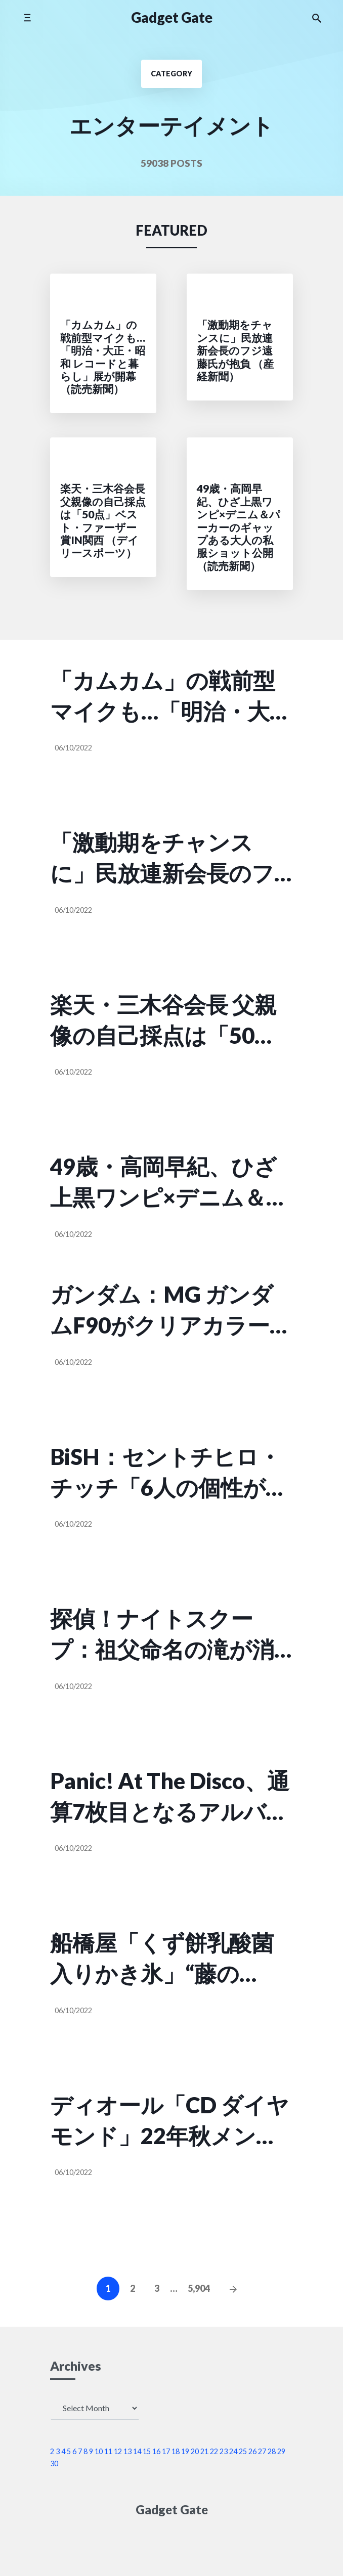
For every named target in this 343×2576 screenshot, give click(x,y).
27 (262, 2451)
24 (233, 2451)
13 (127, 2451)
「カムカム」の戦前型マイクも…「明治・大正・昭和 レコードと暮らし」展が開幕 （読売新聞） (164, 697)
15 (147, 2451)
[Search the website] (316, 17)
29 (281, 2451)
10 (99, 2451)
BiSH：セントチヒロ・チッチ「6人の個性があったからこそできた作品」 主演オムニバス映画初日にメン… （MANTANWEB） (169, 1473)
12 (118, 2451)
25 (243, 2451)
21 (204, 2451)
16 (156, 2451)
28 (272, 2451)
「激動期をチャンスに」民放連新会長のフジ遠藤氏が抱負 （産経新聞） (164, 859)
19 (185, 2451)
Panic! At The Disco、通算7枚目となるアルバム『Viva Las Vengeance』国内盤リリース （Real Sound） (169, 1797)
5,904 (199, 2288)
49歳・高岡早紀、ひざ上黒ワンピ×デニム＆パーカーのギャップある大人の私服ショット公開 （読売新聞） (169, 1183)
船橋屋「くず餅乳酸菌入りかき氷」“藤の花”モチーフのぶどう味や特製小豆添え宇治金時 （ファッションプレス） (167, 1959)
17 (166, 2451)
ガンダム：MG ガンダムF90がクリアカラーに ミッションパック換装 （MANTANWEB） (171, 1311)
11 (108, 2451)
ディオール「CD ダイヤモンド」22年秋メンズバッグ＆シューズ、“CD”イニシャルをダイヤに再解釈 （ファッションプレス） (169, 2121)
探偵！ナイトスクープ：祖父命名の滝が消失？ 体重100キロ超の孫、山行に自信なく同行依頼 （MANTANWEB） (162, 1635)
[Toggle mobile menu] (27, 17)
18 (176, 2451)
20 (195, 2451)
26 (252, 2451)
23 (224, 2451)
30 (54, 2463)
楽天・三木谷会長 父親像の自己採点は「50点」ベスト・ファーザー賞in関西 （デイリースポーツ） (163, 1021)
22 (214, 2451)
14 (137, 2451)
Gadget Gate (171, 17)
